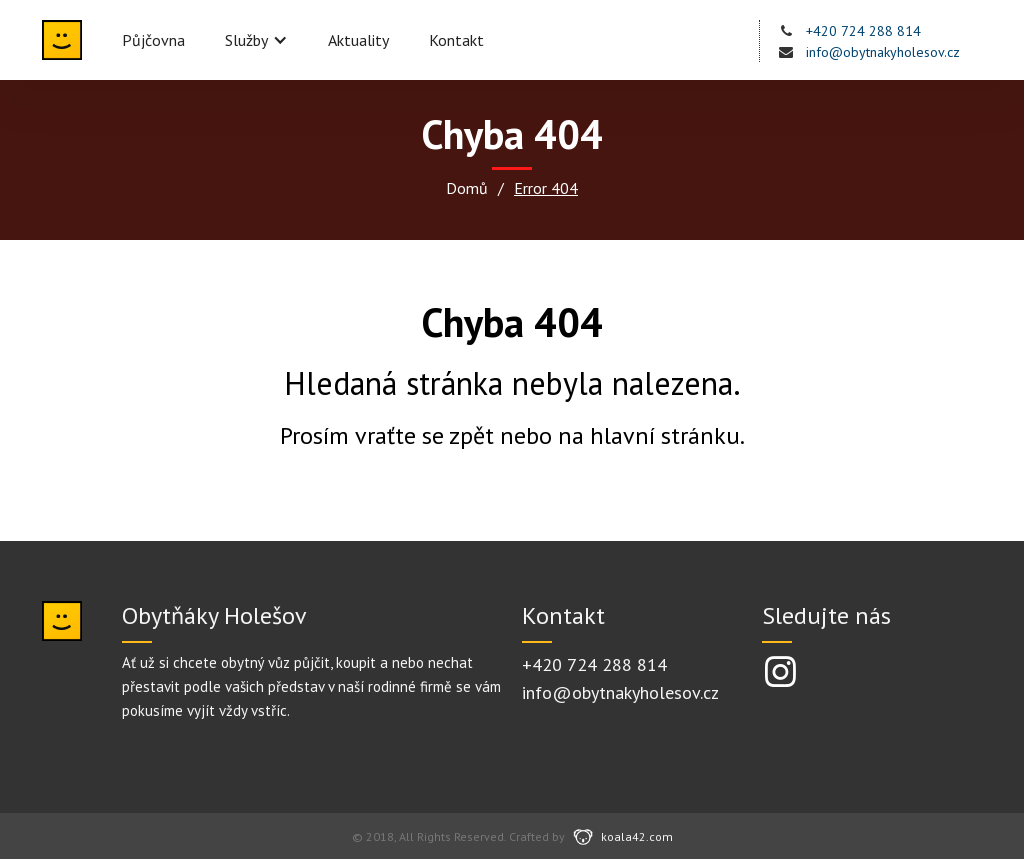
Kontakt (456, 40)
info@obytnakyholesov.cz (883, 52)
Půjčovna (153, 40)
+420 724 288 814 (863, 31)
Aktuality (358, 40)
